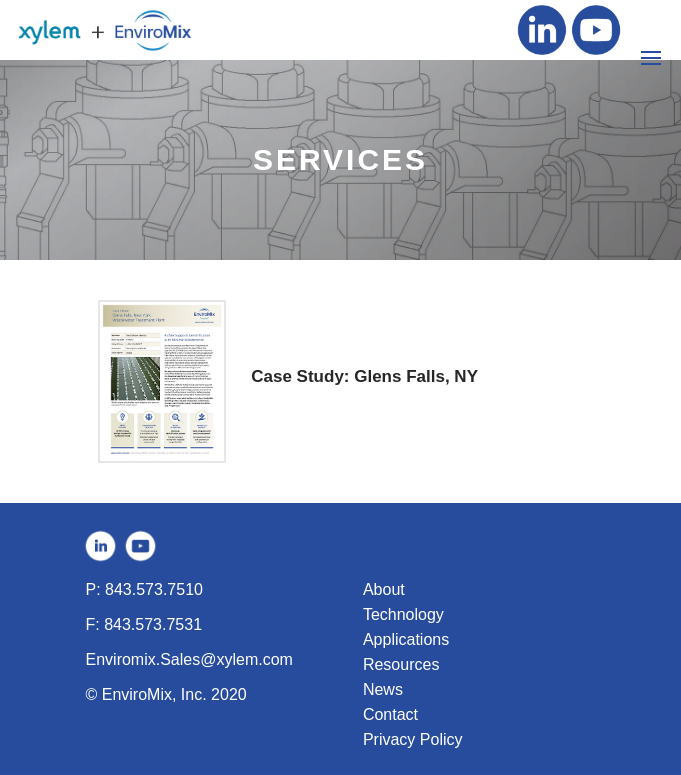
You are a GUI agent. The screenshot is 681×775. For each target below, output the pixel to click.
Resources (401, 664)
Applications (406, 639)
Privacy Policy (413, 739)
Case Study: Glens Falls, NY (364, 376)
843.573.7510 (154, 589)
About (384, 589)
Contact (390, 714)
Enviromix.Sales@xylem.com (189, 659)
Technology (403, 614)
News (383, 689)
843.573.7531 (153, 624)
